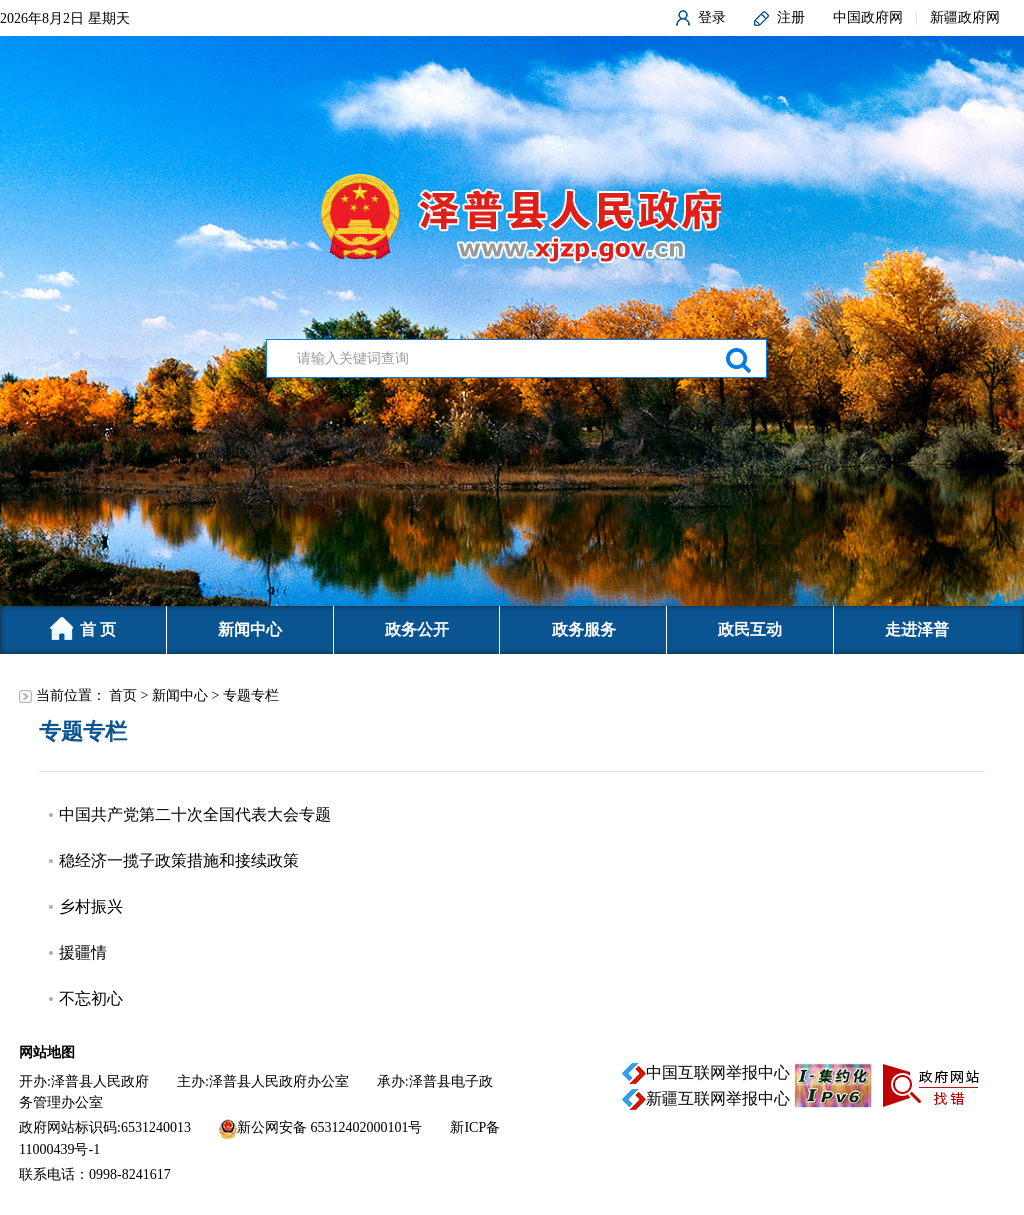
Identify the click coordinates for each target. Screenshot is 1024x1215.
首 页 (83, 628)
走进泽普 (917, 629)
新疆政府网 (965, 18)
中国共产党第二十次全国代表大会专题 (195, 814)
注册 (791, 18)
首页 (123, 695)
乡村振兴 (91, 906)
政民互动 (750, 629)
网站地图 (47, 1052)
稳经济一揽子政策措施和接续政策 (179, 860)
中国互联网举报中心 (718, 1073)
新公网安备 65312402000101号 (330, 1127)
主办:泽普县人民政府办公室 (263, 1081)
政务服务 (584, 629)
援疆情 (83, 952)
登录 (712, 18)
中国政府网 (868, 18)
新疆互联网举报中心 (718, 1099)
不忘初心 (91, 998)
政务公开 (417, 629)
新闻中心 (250, 629)
